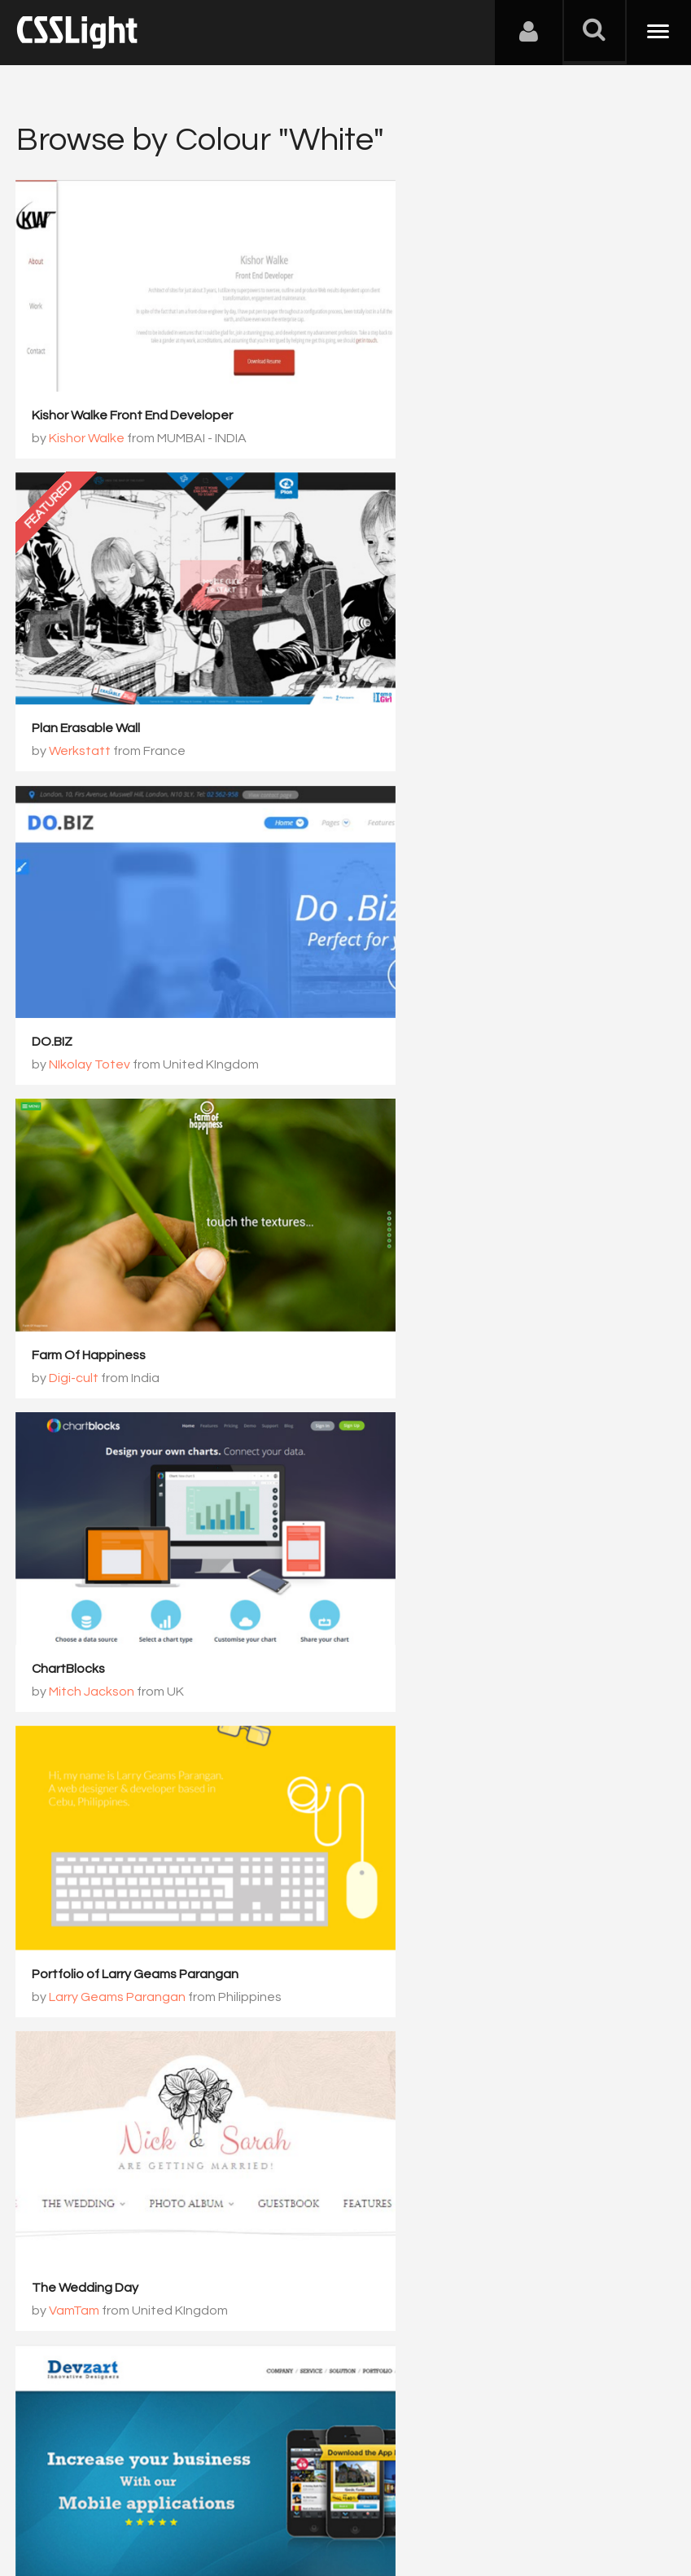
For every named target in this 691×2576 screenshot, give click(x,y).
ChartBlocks (69, 956)
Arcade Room (74, 1781)
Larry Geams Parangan (454, 972)
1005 (529, 2153)
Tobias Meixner (413, 1504)
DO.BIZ (53, 679)
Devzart (57, 1504)
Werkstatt (417, 424)
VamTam (411, 1250)
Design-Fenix (89, 1804)
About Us (48, 2495)
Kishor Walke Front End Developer (133, 383)
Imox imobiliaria (413, 1781)
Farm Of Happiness (426, 679)
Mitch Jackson (92, 978)
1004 (460, 2153)
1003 (392, 2153)
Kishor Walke (87, 406)
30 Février (61, 2058)
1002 (324, 2153)
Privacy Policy (288, 2495)
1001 (255, 2153)
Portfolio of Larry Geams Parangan (472, 949)
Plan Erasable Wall (423, 401)
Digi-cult (410, 702)
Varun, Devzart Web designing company (168, 1527)
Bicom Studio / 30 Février (123, 2081)
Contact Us (121, 2495)
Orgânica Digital (434, 1804)
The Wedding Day (422, 1227)
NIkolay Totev (90, 702)
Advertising (203, 2495)
